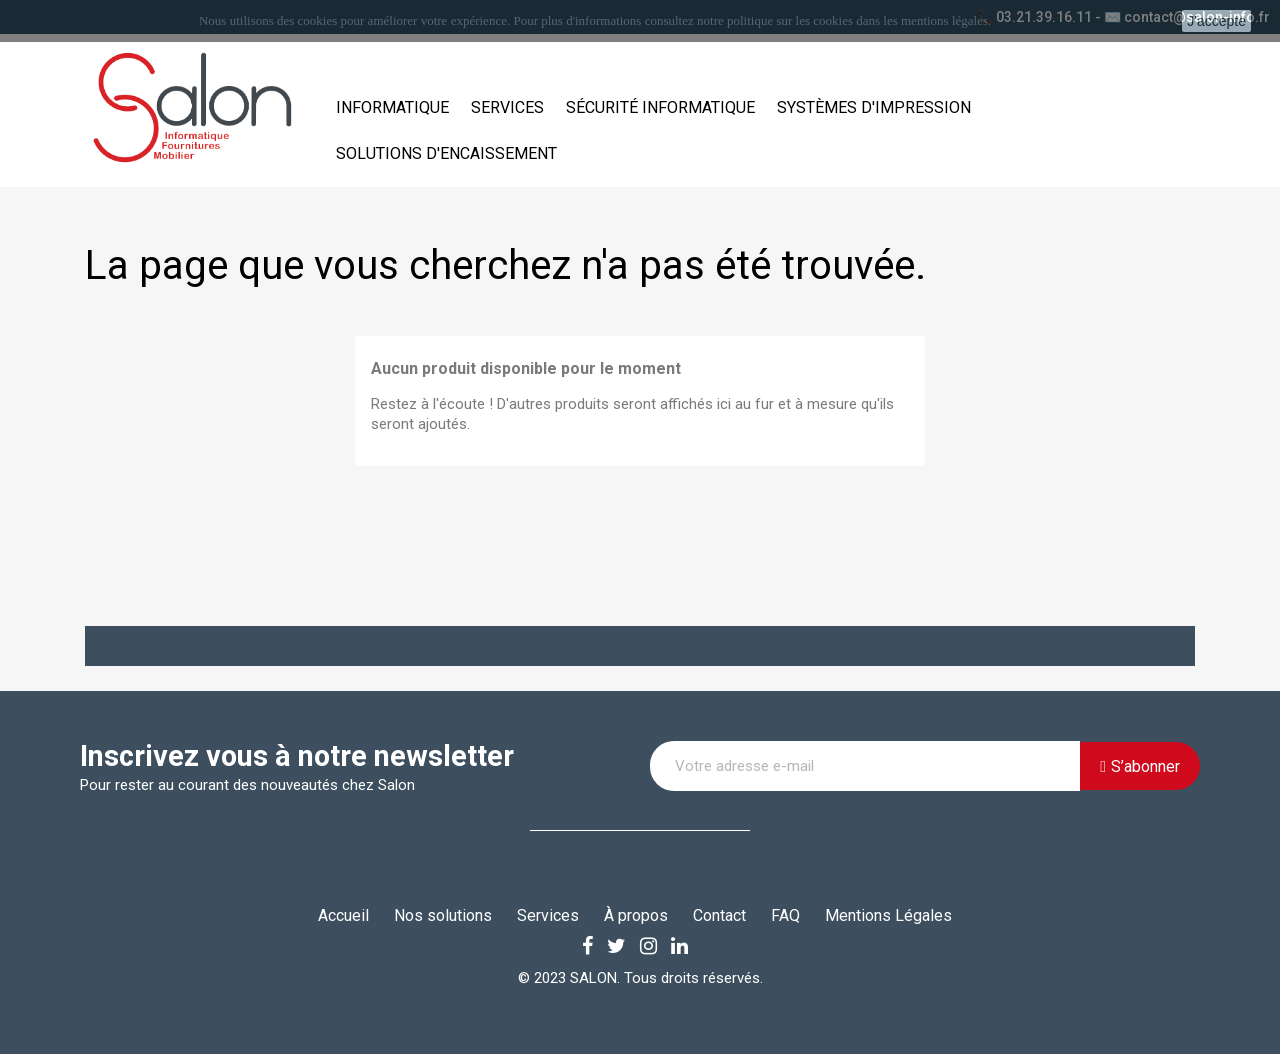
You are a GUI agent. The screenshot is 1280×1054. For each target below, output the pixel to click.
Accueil (343, 915)
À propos (636, 915)
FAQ (785, 915)
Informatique (392, 107)
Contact (719, 915)
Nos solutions (443, 915)
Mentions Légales (888, 915)
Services (507, 107)
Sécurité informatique (660, 107)
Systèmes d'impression (874, 107)
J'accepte (1216, 21)
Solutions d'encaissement (446, 153)
